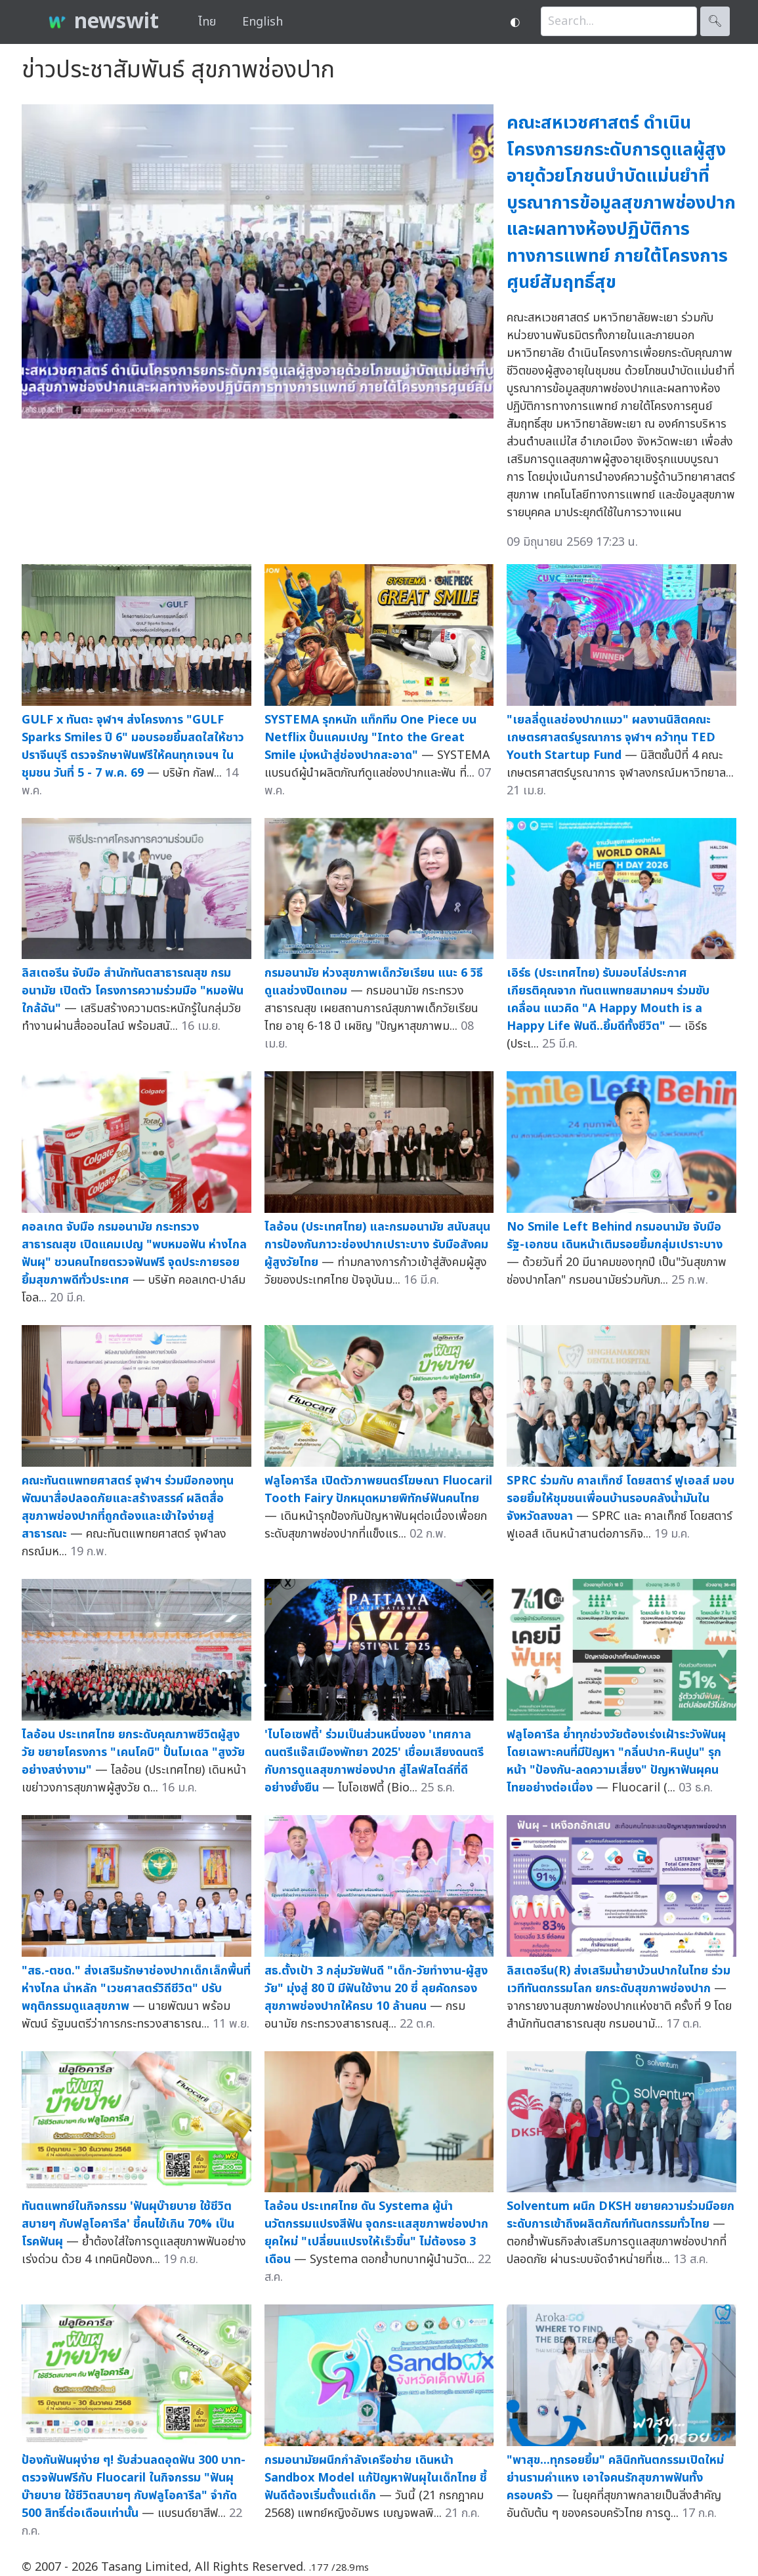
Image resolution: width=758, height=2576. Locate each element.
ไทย (207, 22)
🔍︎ (715, 21)
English (262, 22)
